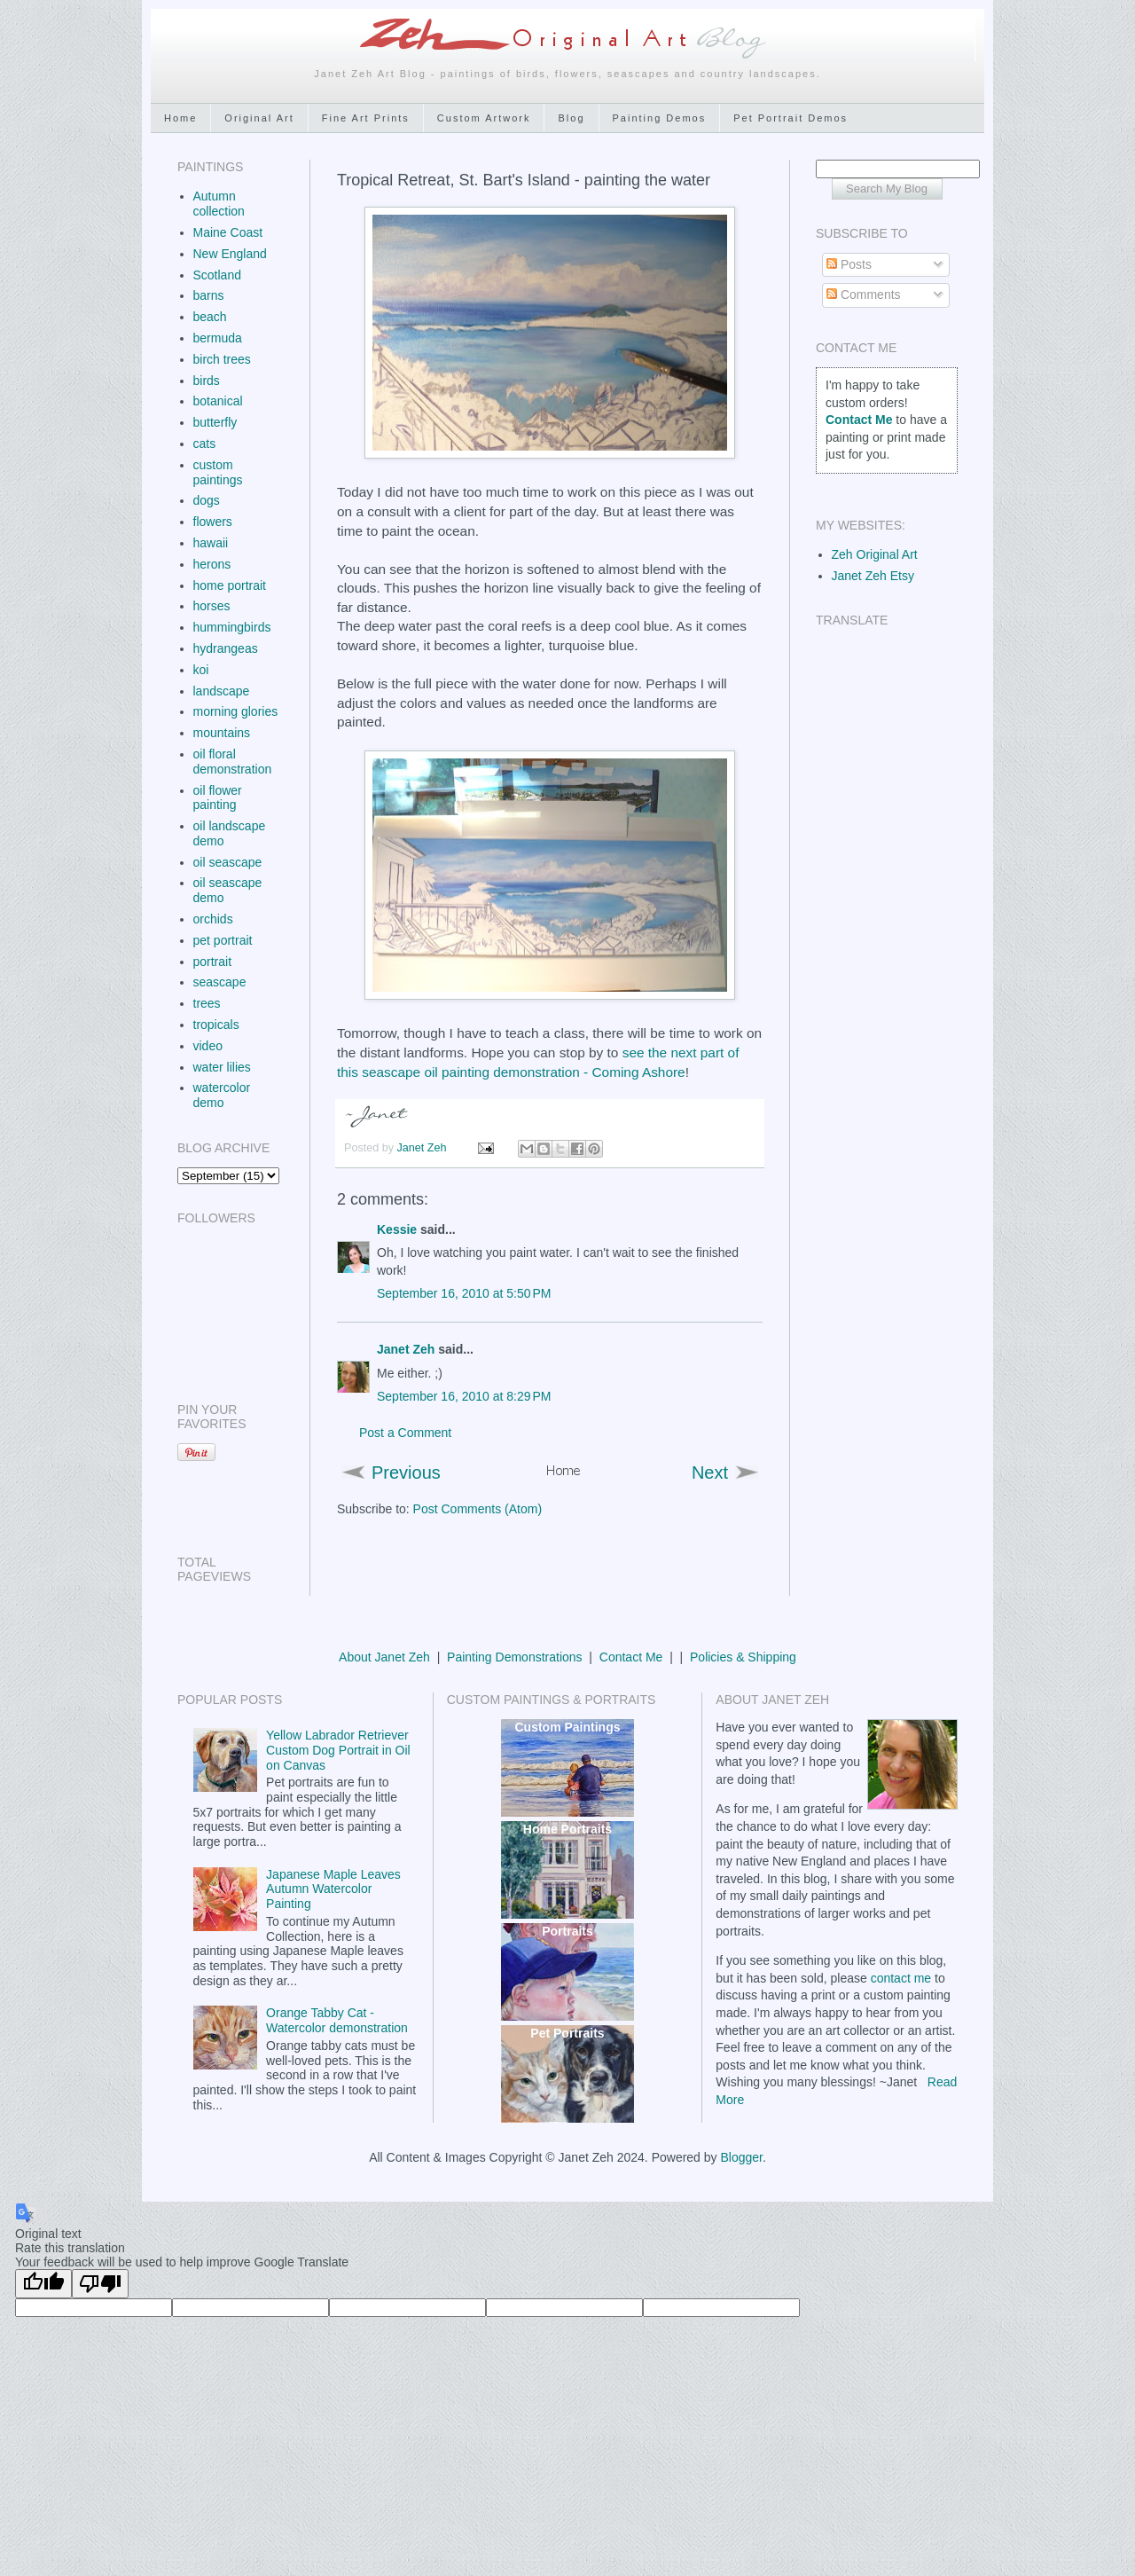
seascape (220, 982)
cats (204, 443)
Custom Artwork (484, 118)
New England (230, 254)
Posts (849, 264)
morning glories (235, 711)
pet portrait (223, 940)
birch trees (222, 359)
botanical (218, 401)
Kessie (397, 1229)
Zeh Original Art (875, 554)
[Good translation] (43, 2283)
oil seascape (227, 862)
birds (206, 380)
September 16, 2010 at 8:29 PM (464, 1396)
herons (212, 564)
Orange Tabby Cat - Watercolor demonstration (337, 2020)
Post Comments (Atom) (477, 1509)
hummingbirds (232, 627)
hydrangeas (225, 648)
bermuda (217, 338)
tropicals (216, 1024)
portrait (212, 961)
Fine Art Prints (366, 118)
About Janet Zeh (384, 1657)
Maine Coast (228, 232)
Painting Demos (660, 118)
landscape (221, 691)
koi (201, 670)
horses (212, 606)
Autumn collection (219, 203)
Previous (406, 1472)
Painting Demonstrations (515, 1657)
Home (180, 118)
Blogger (741, 2157)
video (208, 1046)
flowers (212, 521)
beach (210, 317)
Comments (863, 294)
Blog (571, 118)
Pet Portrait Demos (790, 118)
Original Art (259, 118)
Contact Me (631, 1657)
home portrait (229, 585)
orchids (213, 919)
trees (207, 1003)
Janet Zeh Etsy (873, 576)
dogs (206, 500)
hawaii (211, 543)
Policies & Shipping (743, 1657)
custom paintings (218, 472)
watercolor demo (222, 1095)
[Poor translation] (100, 2283)
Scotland (217, 275)
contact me (901, 1978)
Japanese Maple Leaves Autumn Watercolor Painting (333, 1889)
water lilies (222, 1067)
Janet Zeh (423, 1148)
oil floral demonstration (232, 761)
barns (208, 295)
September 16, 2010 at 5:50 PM (464, 1293)
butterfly (215, 422)
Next (710, 1472)
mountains (222, 733)
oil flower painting (217, 798)
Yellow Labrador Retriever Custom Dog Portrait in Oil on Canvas (338, 1750)
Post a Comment (405, 1432)
